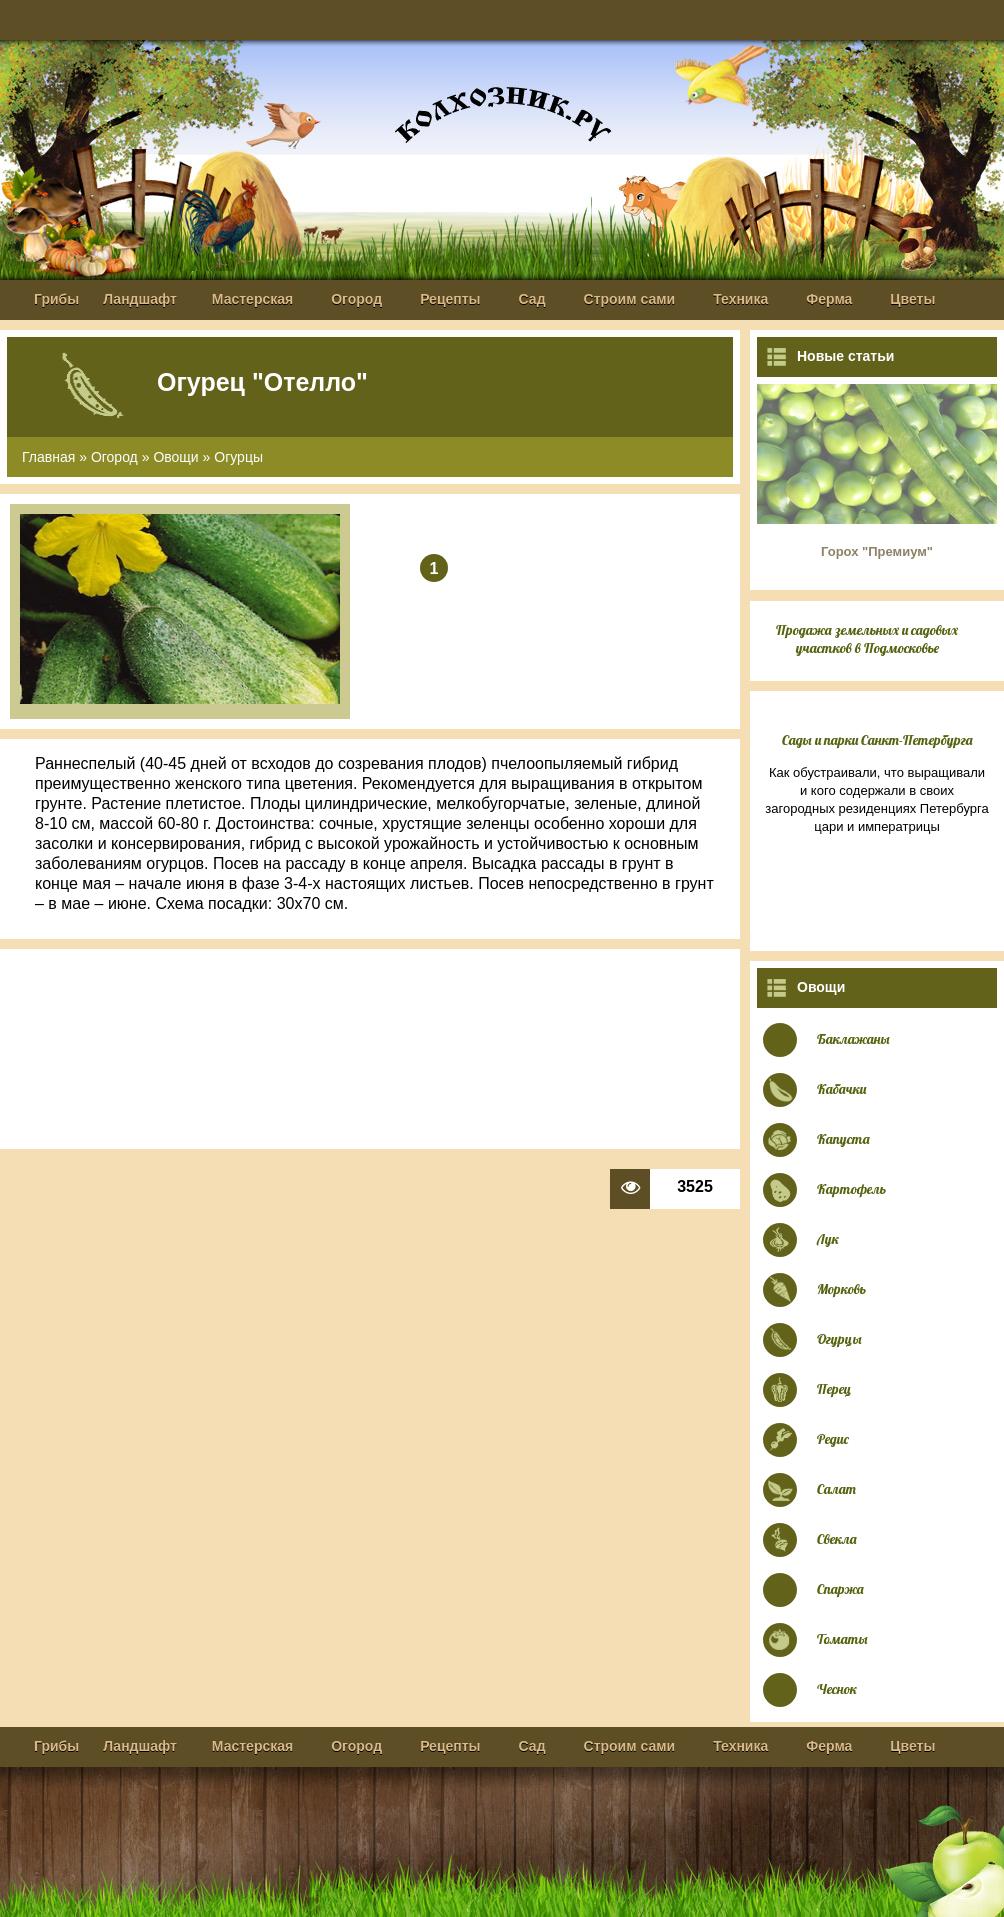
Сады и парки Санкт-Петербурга (877, 740)
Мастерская (252, 299)
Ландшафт (140, 299)
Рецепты (450, 299)
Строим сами (630, 299)
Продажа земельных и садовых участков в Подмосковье (867, 639)
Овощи (175, 457)
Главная (48, 457)
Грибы (56, 299)
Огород (356, 299)
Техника (740, 299)
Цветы (912, 299)
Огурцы (238, 457)
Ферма (829, 299)
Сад (532, 299)
